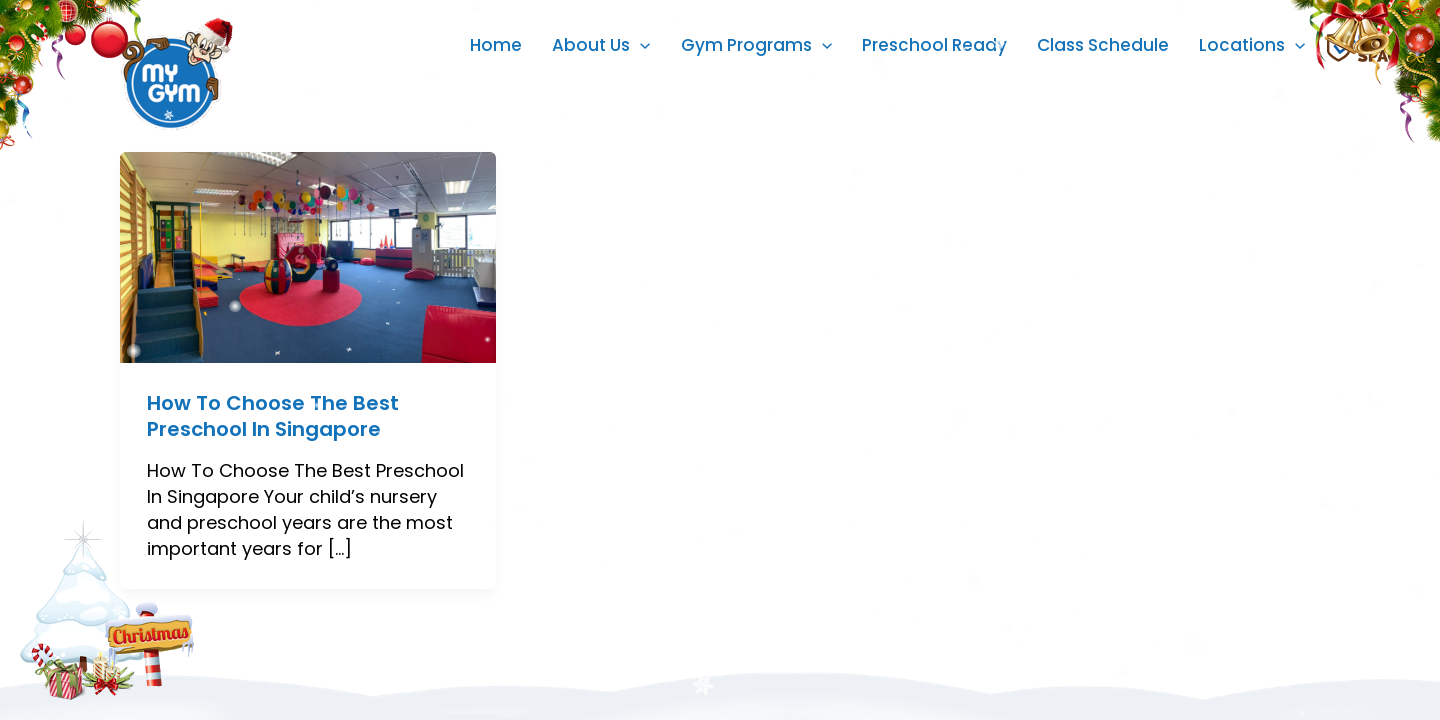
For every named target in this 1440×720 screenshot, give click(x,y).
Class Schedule (1103, 45)
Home (496, 45)
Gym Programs (756, 45)
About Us (601, 45)
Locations (1252, 45)
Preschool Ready (934, 45)
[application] (640, 45)
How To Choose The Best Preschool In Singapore (273, 416)
